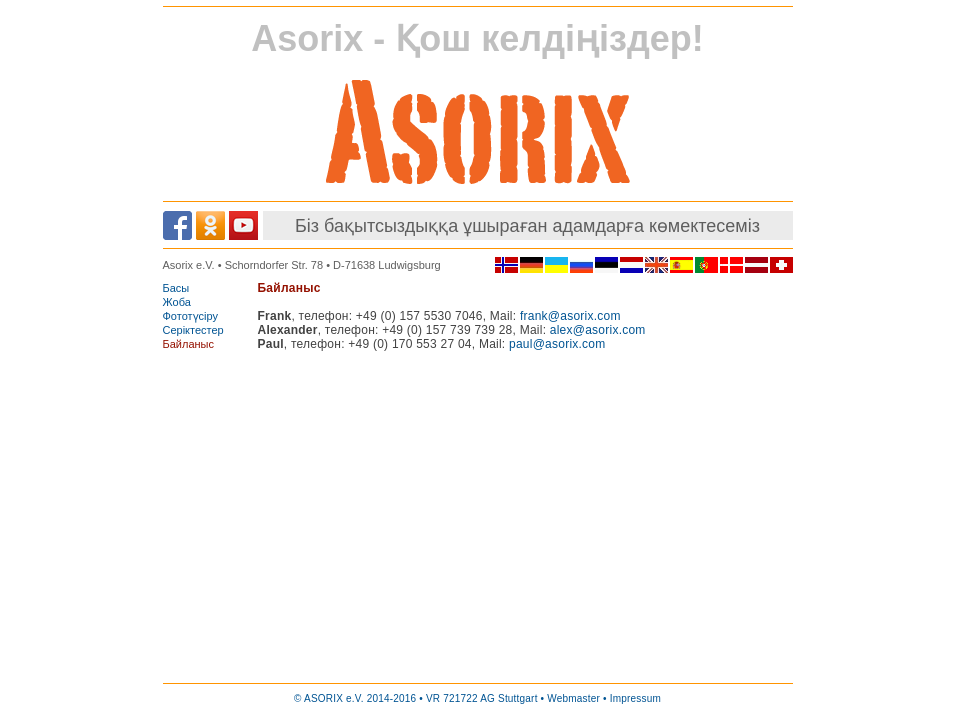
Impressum (635, 698)
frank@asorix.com (570, 316)
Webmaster (573, 698)
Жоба (177, 302)
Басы (176, 288)
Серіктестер (193, 330)
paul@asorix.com (557, 344)
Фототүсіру (191, 316)
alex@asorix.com (598, 330)
